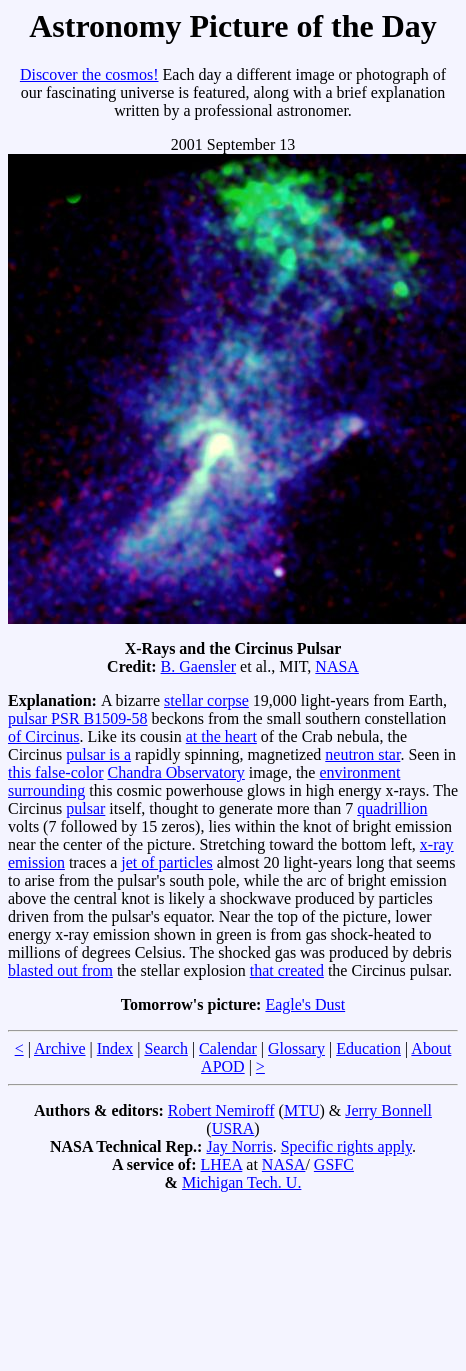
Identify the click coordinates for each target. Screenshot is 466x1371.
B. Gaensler (199, 666)
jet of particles (167, 862)
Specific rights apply (346, 1146)
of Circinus (44, 736)
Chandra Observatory (176, 772)
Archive (60, 1048)
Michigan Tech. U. (241, 1182)
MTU (302, 1110)
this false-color (56, 772)
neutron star (362, 754)
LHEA (222, 1164)
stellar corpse (206, 700)
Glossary (296, 1048)
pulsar (85, 808)
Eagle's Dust (305, 1004)
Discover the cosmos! (89, 74)
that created (287, 970)
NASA (337, 666)
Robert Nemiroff (221, 1110)
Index (115, 1048)
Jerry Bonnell (388, 1110)
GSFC (334, 1164)
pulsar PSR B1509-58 (78, 718)
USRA (233, 1128)
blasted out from (60, 970)
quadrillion (392, 808)
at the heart (221, 736)
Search (166, 1048)
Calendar (228, 1048)
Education (368, 1048)
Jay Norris (239, 1146)
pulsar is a (98, 754)
